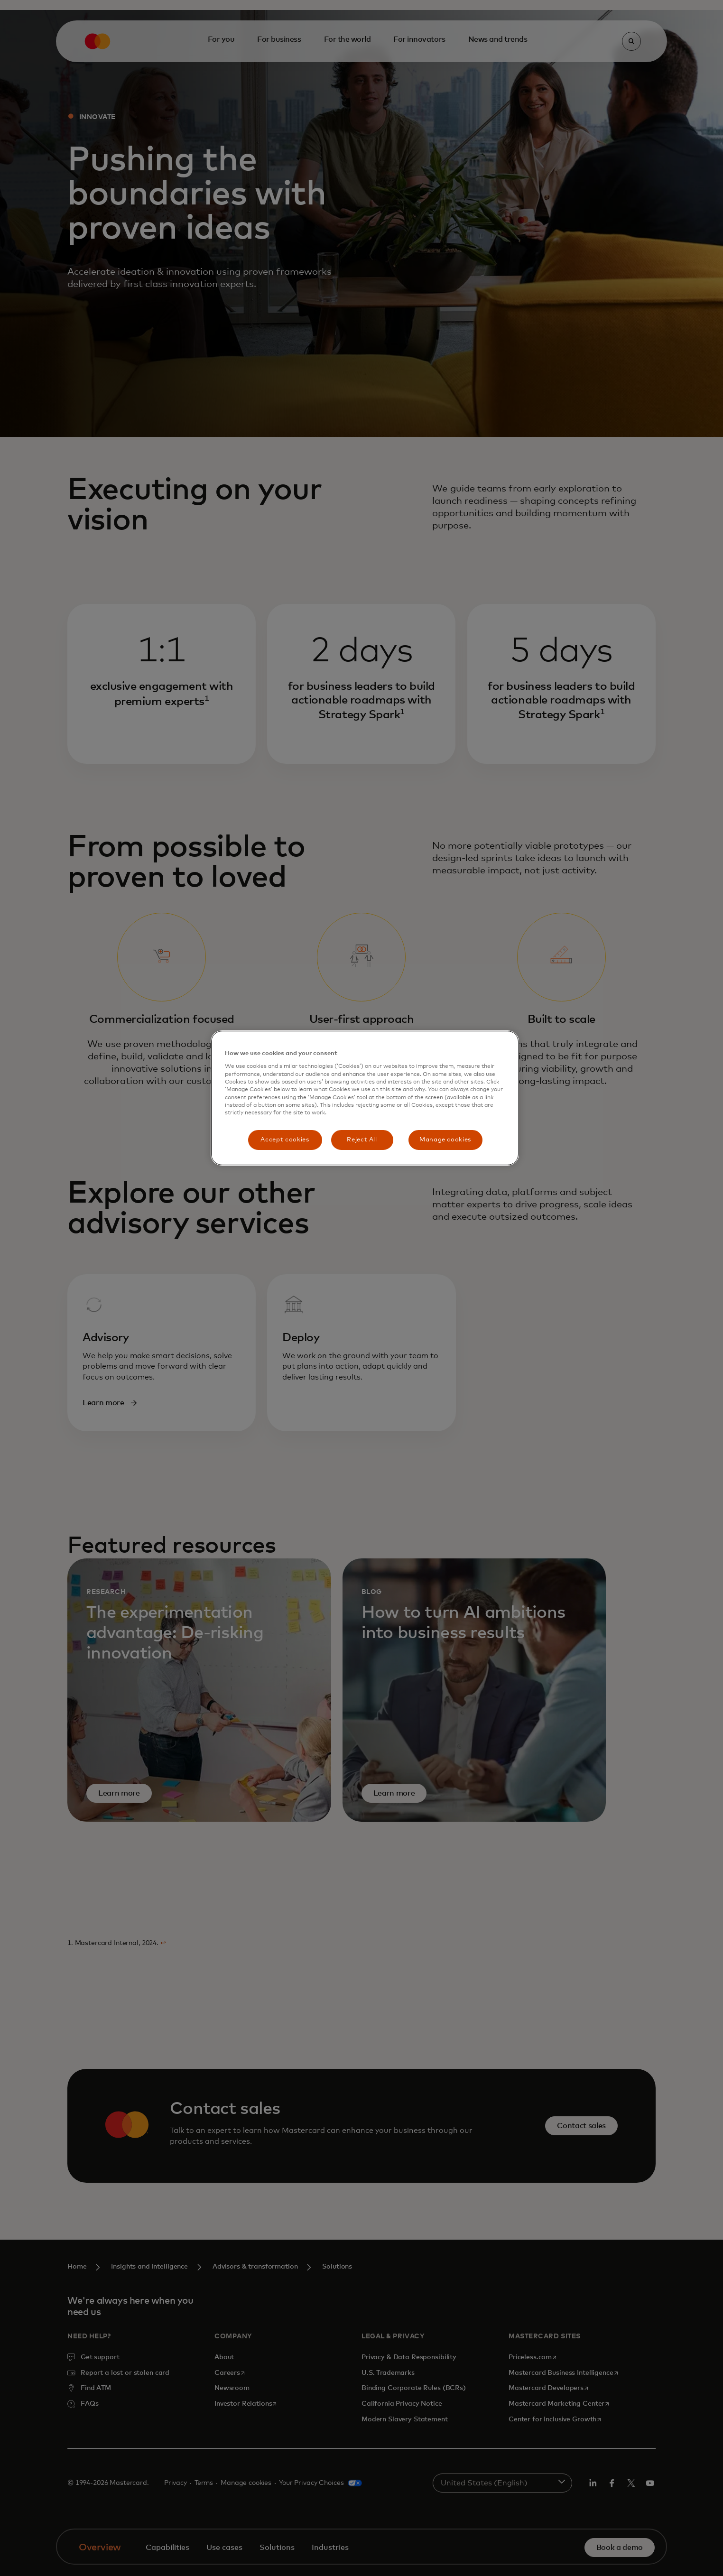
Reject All (362, 1140)
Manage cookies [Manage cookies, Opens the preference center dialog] (445, 1140)
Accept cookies (284, 1140)
